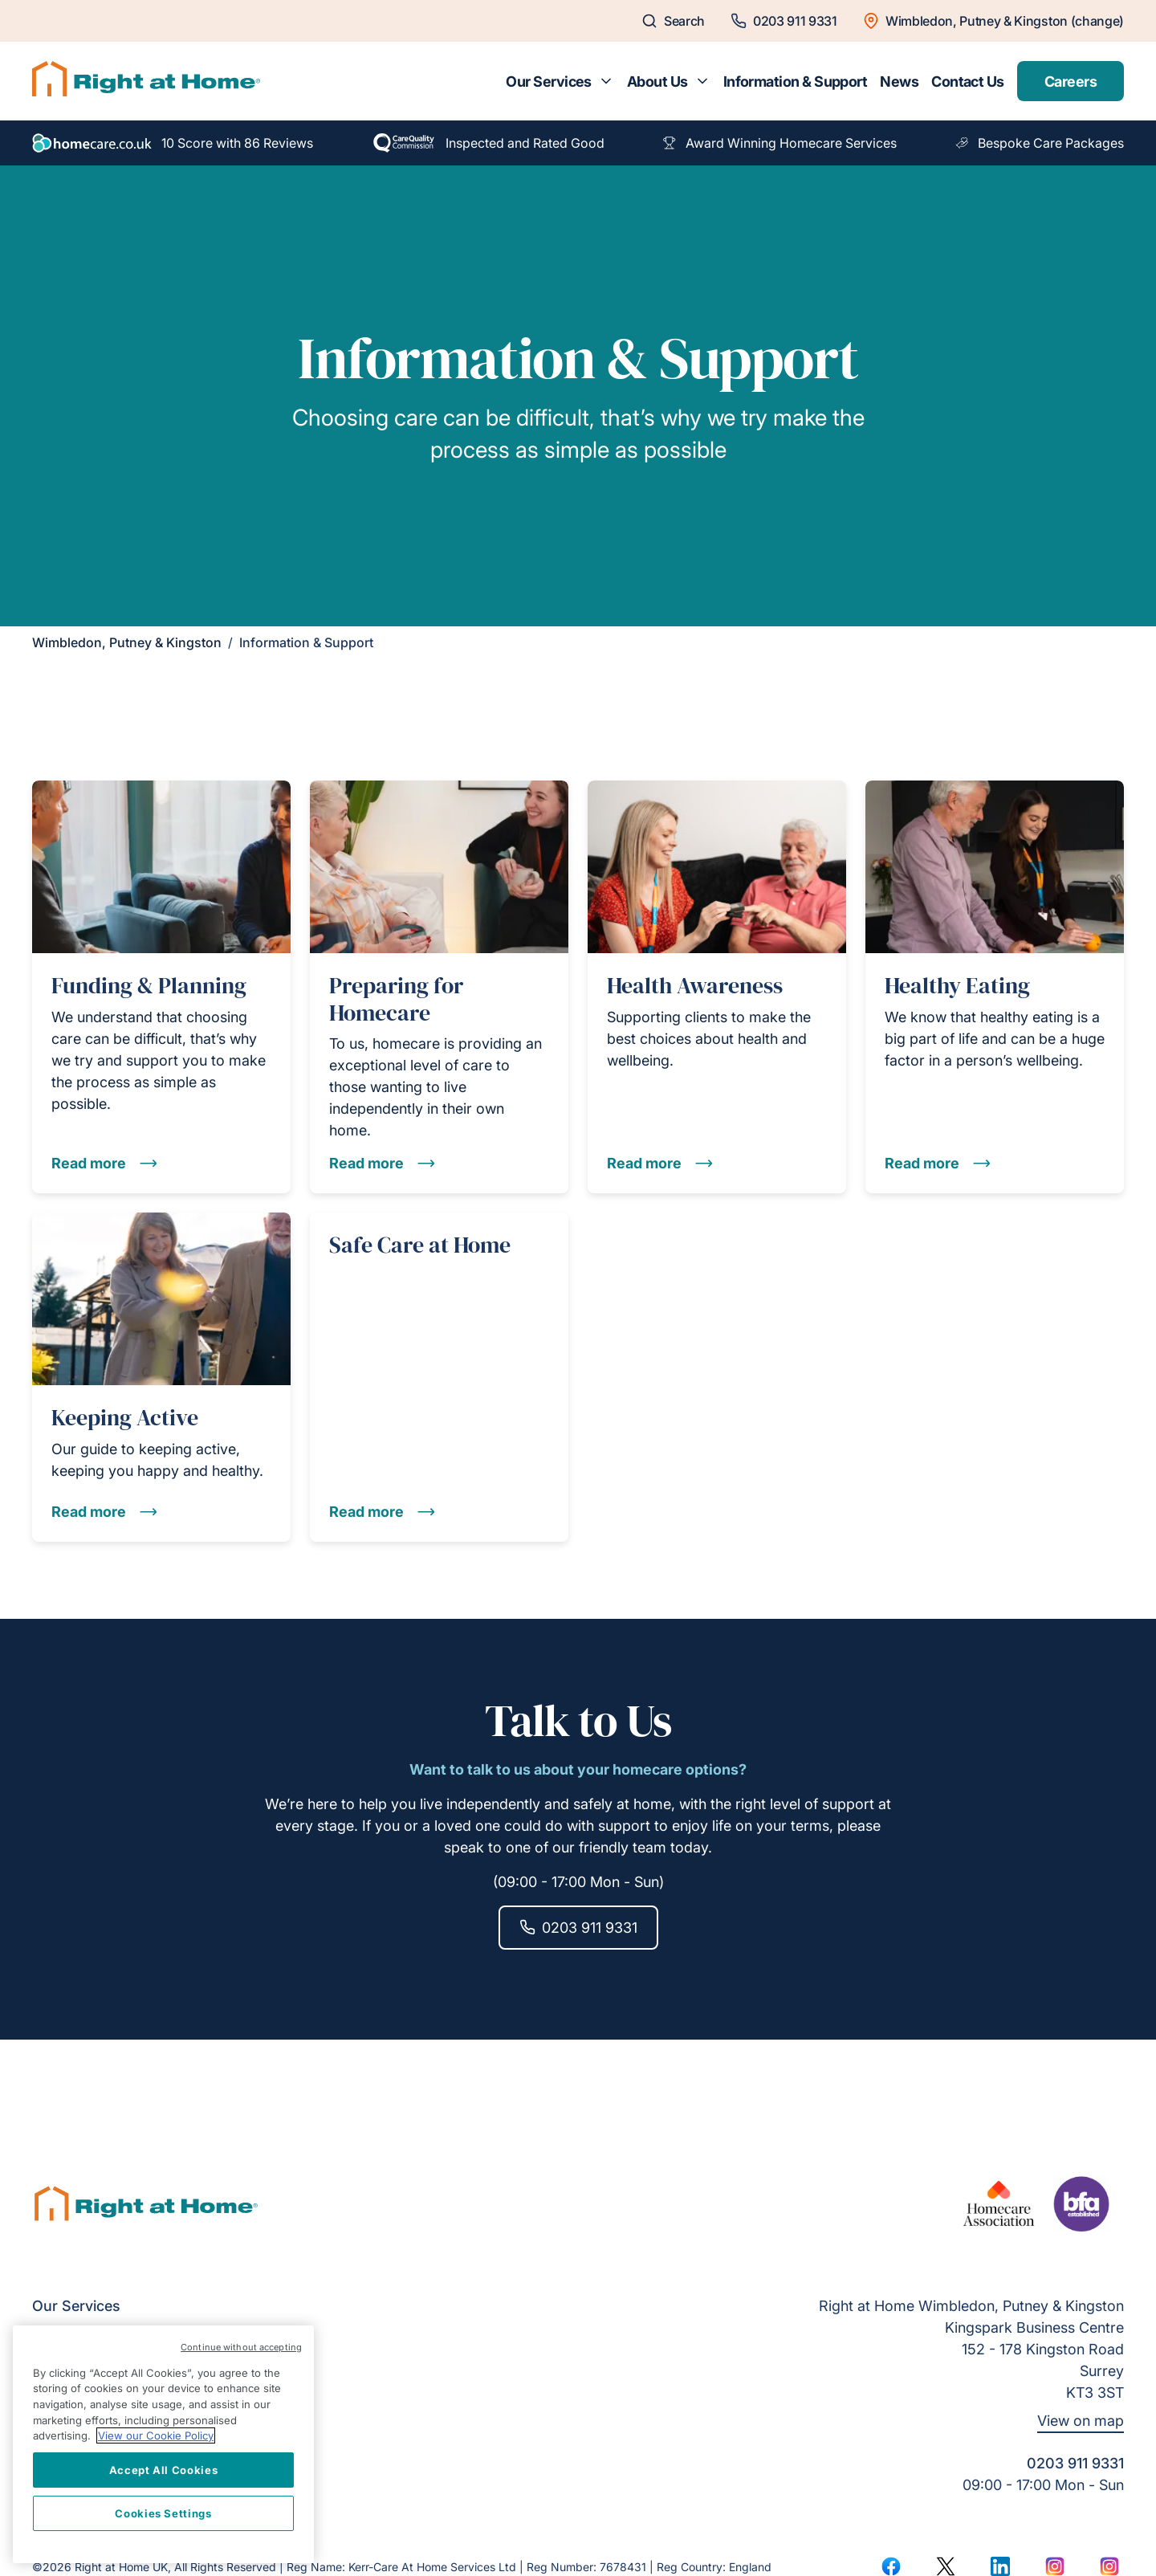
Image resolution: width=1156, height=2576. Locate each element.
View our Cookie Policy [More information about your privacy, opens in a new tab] (156, 2435)
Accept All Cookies (163, 2470)
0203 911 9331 (578, 1927)
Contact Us (967, 81)
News (899, 81)
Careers (1070, 81)
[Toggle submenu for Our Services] (606, 81)
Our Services (549, 81)
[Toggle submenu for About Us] (702, 81)
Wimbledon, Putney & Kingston (127, 642)
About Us (657, 81)
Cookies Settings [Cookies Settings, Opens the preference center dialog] (163, 2513)
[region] (163, 2444)
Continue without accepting (241, 2347)
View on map (1080, 2420)
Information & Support (795, 81)
